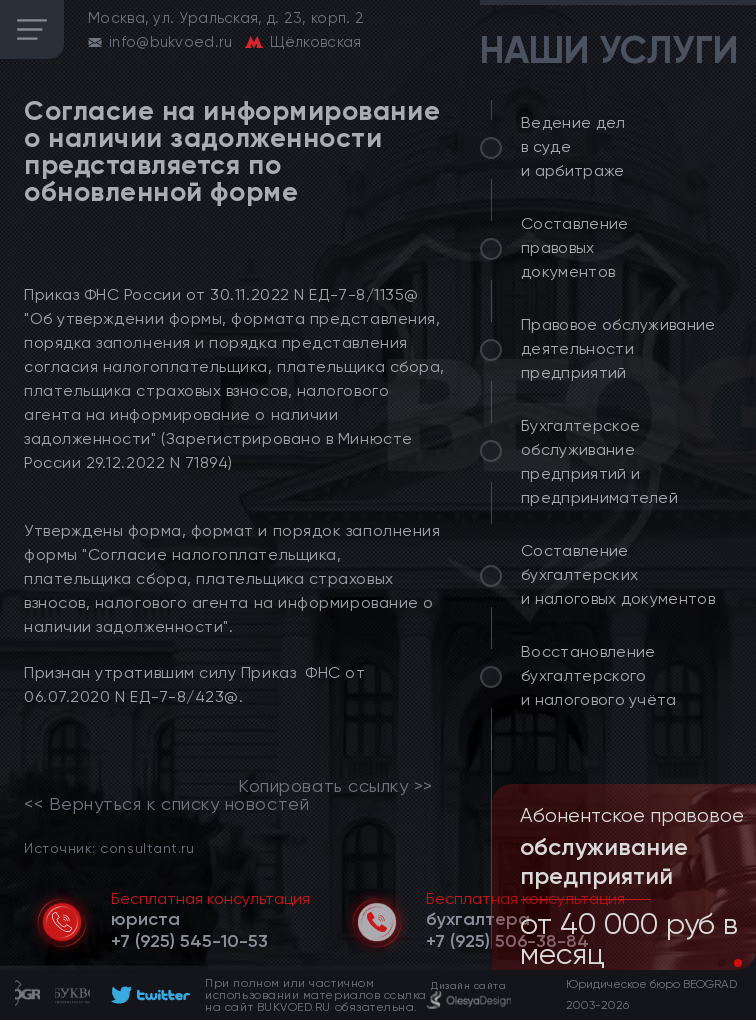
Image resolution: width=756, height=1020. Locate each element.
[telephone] (189, 941)
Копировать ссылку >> (335, 786)
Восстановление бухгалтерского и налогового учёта (599, 675)
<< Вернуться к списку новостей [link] (166, 804)
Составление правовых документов (575, 247)
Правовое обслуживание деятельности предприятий (618, 348)
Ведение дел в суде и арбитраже (573, 146)
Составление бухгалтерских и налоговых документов (618, 574)
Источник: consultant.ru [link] (109, 847)
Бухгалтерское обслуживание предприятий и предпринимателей (599, 461)
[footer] (147, 995)
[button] (722, 963)
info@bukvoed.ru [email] (171, 42)
